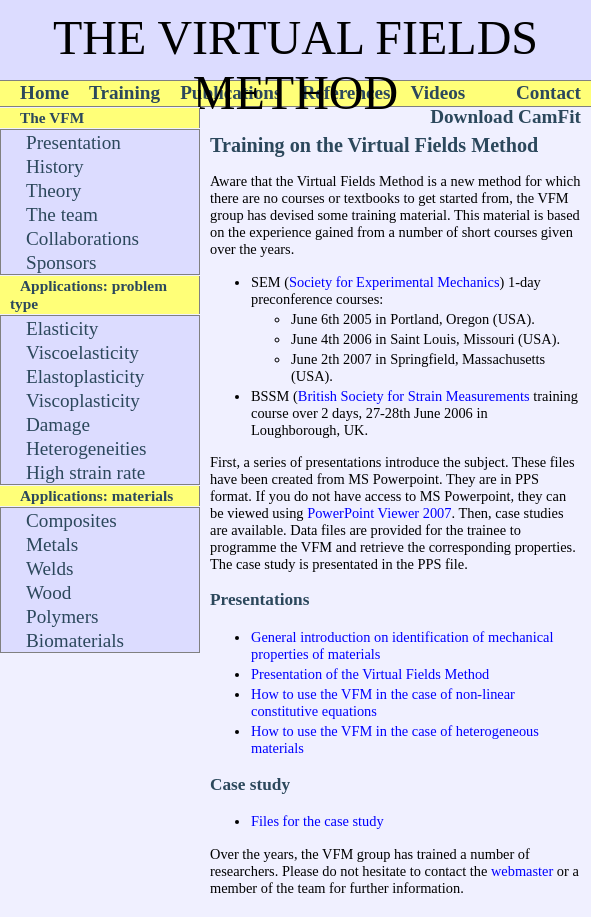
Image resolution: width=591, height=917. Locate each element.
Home (44, 92)
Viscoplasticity (83, 400)
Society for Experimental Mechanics (394, 282)
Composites (71, 520)
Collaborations (82, 238)
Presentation (73, 142)
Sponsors (61, 262)
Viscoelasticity (82, 352)
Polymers (62, 616)
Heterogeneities (86, 448)
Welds (49, 568)
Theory (53, 190)
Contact (548, 92)
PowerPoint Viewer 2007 (379, 513)
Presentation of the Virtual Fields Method (370, 674)
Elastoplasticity (85, 376)
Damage (58, 424)
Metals (52, 544)
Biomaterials (75, 640)
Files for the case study (317, 821)
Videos (438, 92)
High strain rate (85, 472)
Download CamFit (505, 116)
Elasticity (62, 328)
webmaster (522, 871)
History (55, 166)
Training (124, 92)
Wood (48, 592)
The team (62, 214)
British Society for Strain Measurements (414, 396)
